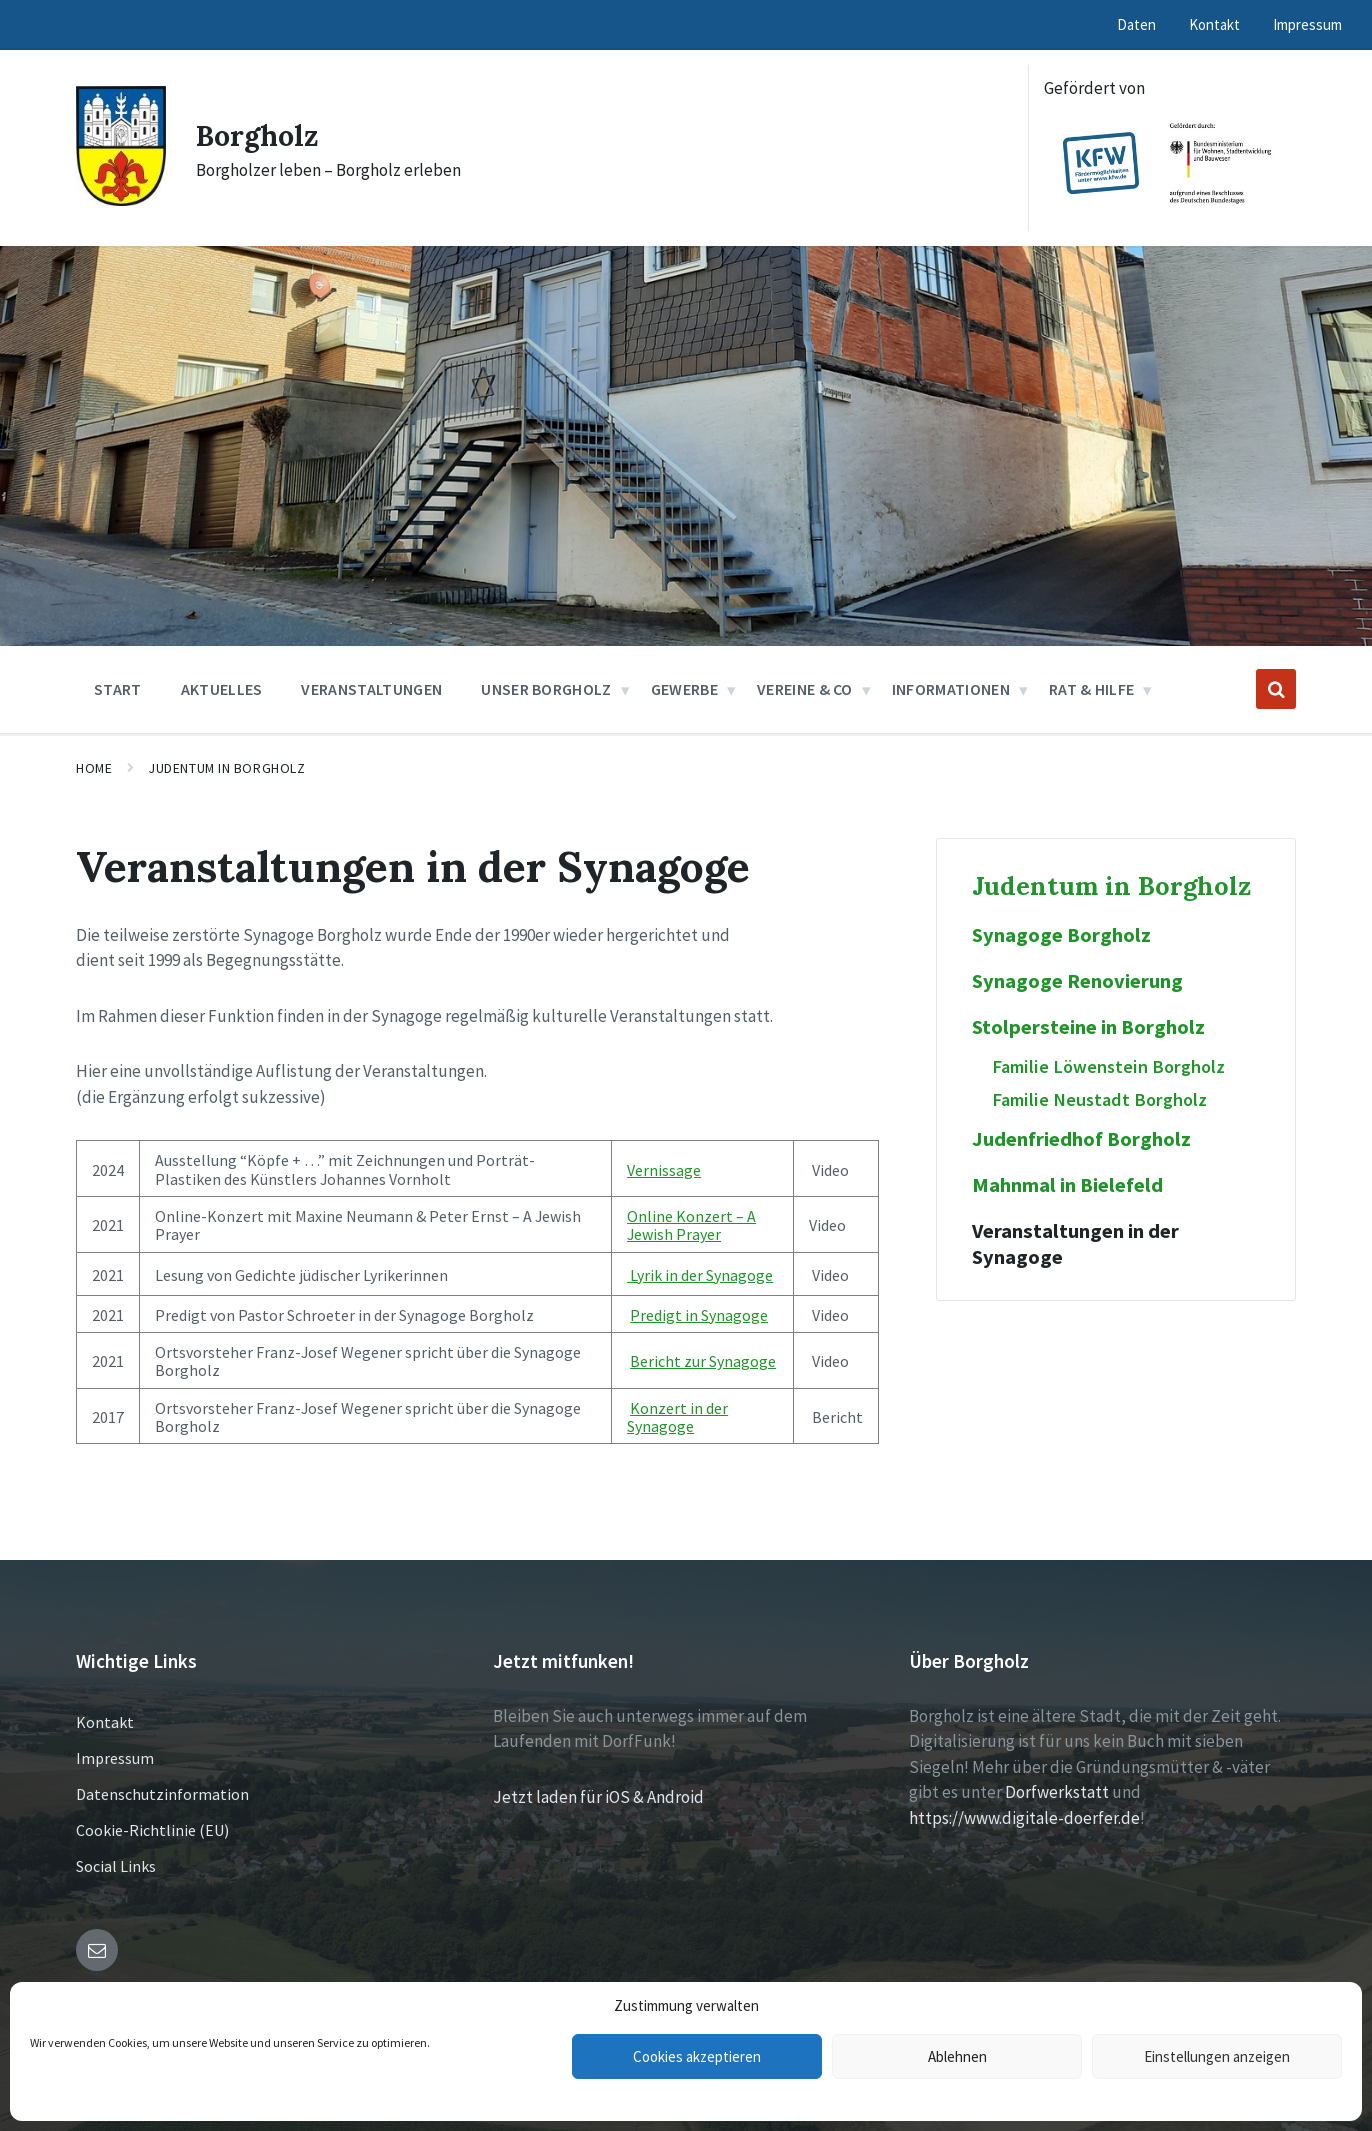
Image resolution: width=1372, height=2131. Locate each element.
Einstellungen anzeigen (1217, 2056)
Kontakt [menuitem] (1214, 24)
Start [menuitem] (118, 689)
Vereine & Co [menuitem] (805, 689)
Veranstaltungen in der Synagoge (1075, 1244)
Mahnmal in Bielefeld (1067, 1185)
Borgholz (260, 135)
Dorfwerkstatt (1057, 1792)
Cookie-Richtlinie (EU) (152, 1830)
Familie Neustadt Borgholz (1099, 1099)
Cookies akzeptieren (697, 2056)
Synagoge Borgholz (1061, 935)
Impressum (115, 1758)
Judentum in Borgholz (227, 768)
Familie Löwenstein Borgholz (1108, 1066)
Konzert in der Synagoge (677, 1417)
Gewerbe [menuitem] (684, 689)
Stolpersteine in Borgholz (1088, 1027)
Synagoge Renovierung (1077, 981)
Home (94, 768)
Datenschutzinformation (162, 1794)
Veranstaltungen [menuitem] (371, 689)
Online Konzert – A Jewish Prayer (691, 1225)
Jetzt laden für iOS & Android (598, 1797)
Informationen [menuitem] (951, 689)
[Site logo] (121, 200)
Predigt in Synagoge (699, 1315)
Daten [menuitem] (1136, 24)
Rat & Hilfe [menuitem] (1092, 689)
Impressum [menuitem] (1307, 24)
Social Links (116, 1866)
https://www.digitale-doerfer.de (1024, 1818)
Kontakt (105, 1722)
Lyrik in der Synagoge (700, 1275)
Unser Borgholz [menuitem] (546, 689)
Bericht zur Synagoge (703, 1361)
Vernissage (664, 1170)
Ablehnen (957, 2056)
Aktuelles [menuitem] (222, 689)
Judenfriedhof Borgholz (1081, 1139)
